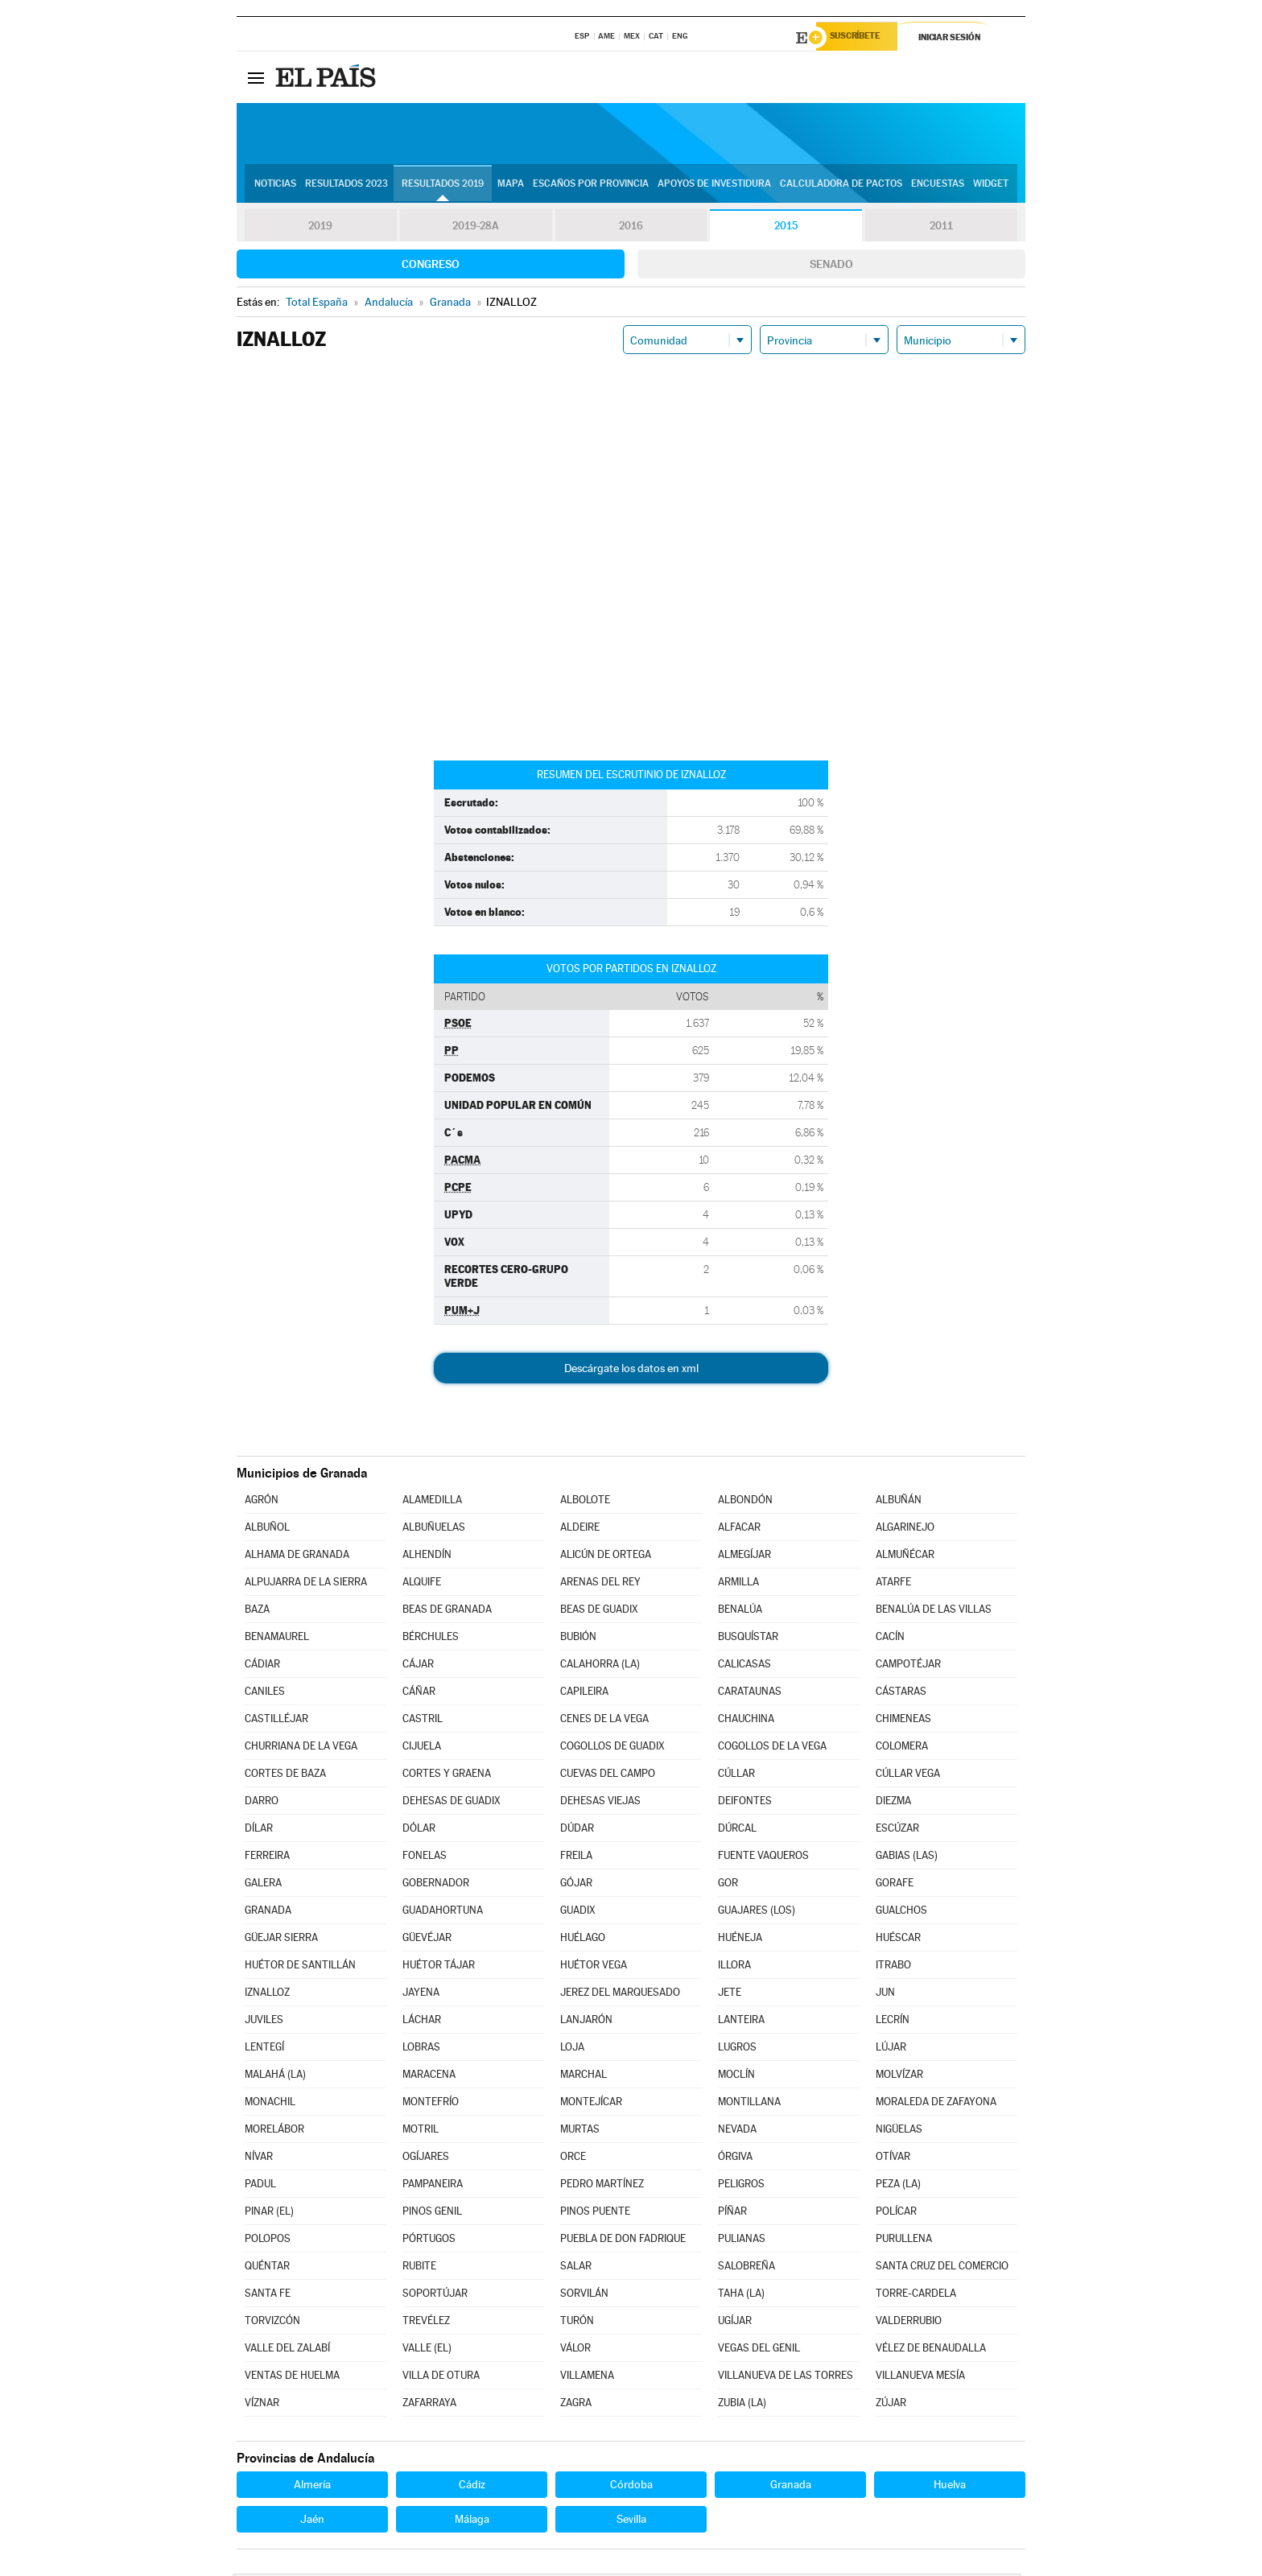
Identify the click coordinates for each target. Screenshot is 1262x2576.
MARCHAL (583, 2077)
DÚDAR (577, 1830)
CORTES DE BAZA (285, 1776)
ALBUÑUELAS (433, 1529)
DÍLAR (259, 1830)
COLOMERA (902, 1748)
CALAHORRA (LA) (600, 1666)
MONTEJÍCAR (591, 2104)
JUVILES (264, 2022)
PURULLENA (904, 2241)
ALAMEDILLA (432, 1502)
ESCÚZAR (897, 1830)
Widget (990, 186)
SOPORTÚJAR (435, 2296)
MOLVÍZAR (899, 2077)
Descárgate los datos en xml (631, 1370)
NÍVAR (259, 2159)
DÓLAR (418, 1830)
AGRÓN (261, 1502)
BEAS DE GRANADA (447, 1611)
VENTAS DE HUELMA (292, 2378)
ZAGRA (576, 2405)
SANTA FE (268, 2296)
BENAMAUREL (277, 1639)
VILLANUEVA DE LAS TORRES (785, 2378)
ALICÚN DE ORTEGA (605, 1557)
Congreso (431, 266)
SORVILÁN (584, 2296)
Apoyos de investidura (714, 186)
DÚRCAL (737, 1830)
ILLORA (734, 1967)
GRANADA (268, 1912)
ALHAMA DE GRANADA (297, 1557)
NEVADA (737, 2131)
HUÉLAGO (582, 1940)
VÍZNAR (262, 2405)
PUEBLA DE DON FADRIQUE (623, 2241)
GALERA (263, 1885)
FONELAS (424, 1858)
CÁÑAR (418, 1694)
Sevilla (631, 2521)
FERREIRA (267, 1858)
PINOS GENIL (432, 2213)
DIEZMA (893, 1803)
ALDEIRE (580, 1529)
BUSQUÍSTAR (748, 1639)
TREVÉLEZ (426, 2323)
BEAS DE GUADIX (599, 1611)
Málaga (472, 2521)
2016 (631, 228)
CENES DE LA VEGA (604, 1721)
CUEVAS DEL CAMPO (607, 1776)
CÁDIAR (262, 1666)
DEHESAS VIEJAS (600, 1803)
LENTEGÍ (264, 2049)
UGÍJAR (735, 2323)
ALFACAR (739, 1529)
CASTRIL (422, 1721)
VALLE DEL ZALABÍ (287, 2350)
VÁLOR (575, 2350)
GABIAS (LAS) (907, 1858)
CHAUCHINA (746, 1721)
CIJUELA (421, 1748)
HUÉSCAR (898, 1940)
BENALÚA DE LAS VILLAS (934, 1611)
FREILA (576, 1858)
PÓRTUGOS (429, 2241)
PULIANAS (741, 2241)
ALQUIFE (421, 1584)
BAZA (257, 1611)
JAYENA (420, 1995)
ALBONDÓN (745, 1502)
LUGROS (737, 2049)
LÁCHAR (421, 2022)
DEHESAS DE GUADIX (451, 1803)
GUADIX (578, 1912)
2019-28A (476, 228)
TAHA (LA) (741, 2296)
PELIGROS (741, 2186)
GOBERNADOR (435, 1885)
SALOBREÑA (746, 2268)
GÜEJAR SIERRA (281, 1940)
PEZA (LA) (898, 2186)
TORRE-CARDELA (916, 2296)
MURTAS (580, 2131)
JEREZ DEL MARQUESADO (620, 1995)
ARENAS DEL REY (600, 1584)
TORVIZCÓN (272, 2323)
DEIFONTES (745, 1803)
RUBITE (419, 2268)
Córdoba (631, 2486)
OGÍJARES (425, 2159)
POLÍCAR (896, 2213)
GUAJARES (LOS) (756, 1912)
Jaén (312, 2521)
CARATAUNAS (750, 1694)
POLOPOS (268, 2241)
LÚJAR (891, 2049)
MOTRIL (420, 2131)
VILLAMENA (587, 2378)
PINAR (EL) (269, 2213)
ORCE (573, 2159)
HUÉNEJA (740, 1940)
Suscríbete (861, 37)
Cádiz (472, 2486)
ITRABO (893, 1967)
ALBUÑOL (267, 1529)
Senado (831, 266)
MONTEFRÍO (430, 2104)
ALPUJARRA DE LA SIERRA (306, 1584)
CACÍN (890, 1639)
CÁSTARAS (901, 1694)
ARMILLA (738, 1584)
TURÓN (577, 2323)
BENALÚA (740, 1611)
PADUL (260, 2186)
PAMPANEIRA (432, 2186)
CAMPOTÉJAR (908, 1666)
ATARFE (893, 1584)
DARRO (261, 1803)
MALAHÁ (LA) (275, 2077)
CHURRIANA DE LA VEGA (301, 1748)
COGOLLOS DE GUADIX (612, 1748)
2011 (941, 228)
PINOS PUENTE (595, 2213)
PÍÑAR (732, 2213)
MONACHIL (270, 2104)
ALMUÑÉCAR (905, 1557)
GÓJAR (576, 1885)
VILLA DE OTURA (441, 2378)
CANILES (265, 1694)
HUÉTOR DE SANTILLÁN (300, 1967)
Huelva (950, 2486)
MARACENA (429, 2077)
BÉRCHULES (430, 1639)
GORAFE (895, 1885)
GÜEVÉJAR (427, 1940)
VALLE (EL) (427, 2350)
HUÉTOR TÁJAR (438, 1967)
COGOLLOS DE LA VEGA (772, 1748)
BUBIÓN (578, 1639)
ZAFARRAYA (429, 2405)
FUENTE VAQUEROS (763, 1858)
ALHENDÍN (427, 1557)
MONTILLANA (749, 2104)
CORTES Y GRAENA (446, 1776)
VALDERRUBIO (909, 2323)
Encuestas (937, 186)
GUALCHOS (901, 1912)
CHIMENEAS (903, 1721)
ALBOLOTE (585, 1502)
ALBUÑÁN (899, 1502)
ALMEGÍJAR (744, 1557)
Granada (790, 2486)
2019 (320, 228)
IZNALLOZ (267, 1995)
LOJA (572, 2049)
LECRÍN (892, 2022)
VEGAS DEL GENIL (759, 2350)
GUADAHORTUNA (442, 1912)
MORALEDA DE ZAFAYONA (936, 2104)
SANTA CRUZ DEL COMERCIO (942, 2268)
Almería (312, 2486)
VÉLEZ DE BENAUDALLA (931, 2350)
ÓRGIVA (735, 2159)
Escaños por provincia (591, 186)
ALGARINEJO (905, 1529)
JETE (729, 1995)
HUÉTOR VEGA (593, 1967)
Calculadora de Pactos (841, 186)
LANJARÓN (586, 2022)
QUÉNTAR (267, 2268)
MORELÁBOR (274, 2131)
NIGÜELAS (899, 2131)
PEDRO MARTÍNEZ (602, 2186)
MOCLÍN (736, 2077)
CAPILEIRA (584, 1694)
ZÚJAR (891, 2405)
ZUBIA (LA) (742, 2405)
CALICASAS (744, 1666)
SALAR (576, 2268)
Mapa (510, 186)
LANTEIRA (741, 2022)
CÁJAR (418, 1666)
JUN (885, 1995)
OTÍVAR (893, 2159)
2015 (786, 228)
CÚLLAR (736, 1776)
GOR (728, 1885)
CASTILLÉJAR (276, 1721)
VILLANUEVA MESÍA (920, 2378)
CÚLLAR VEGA (908, 1776)
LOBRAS (421, 2049)
